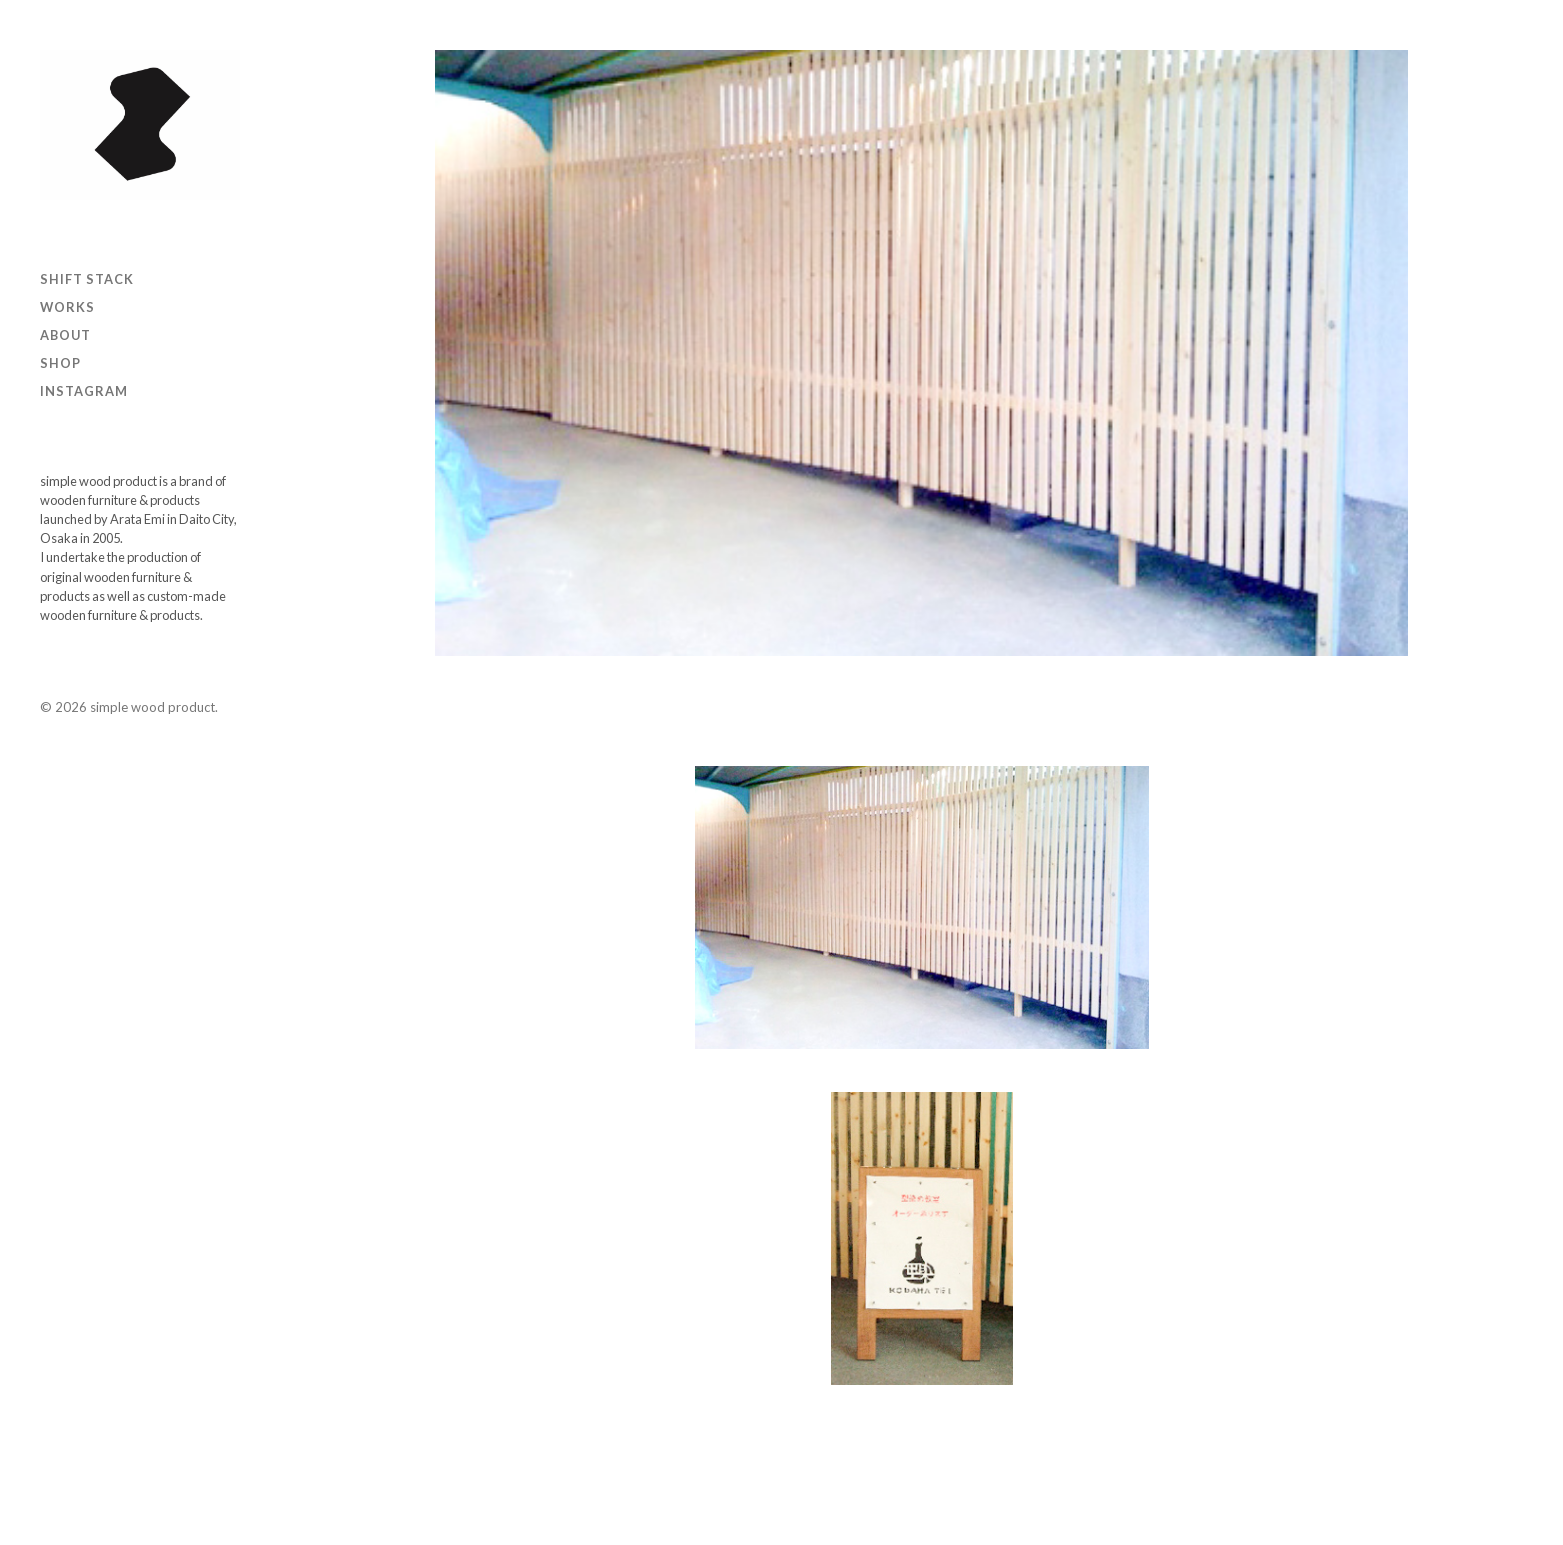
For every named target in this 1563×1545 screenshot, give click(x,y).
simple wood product (152, 707)
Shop (60, 363)
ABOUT (65, 335)
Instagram (84, 391)
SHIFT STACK (87, 279)
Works (67, 307)
